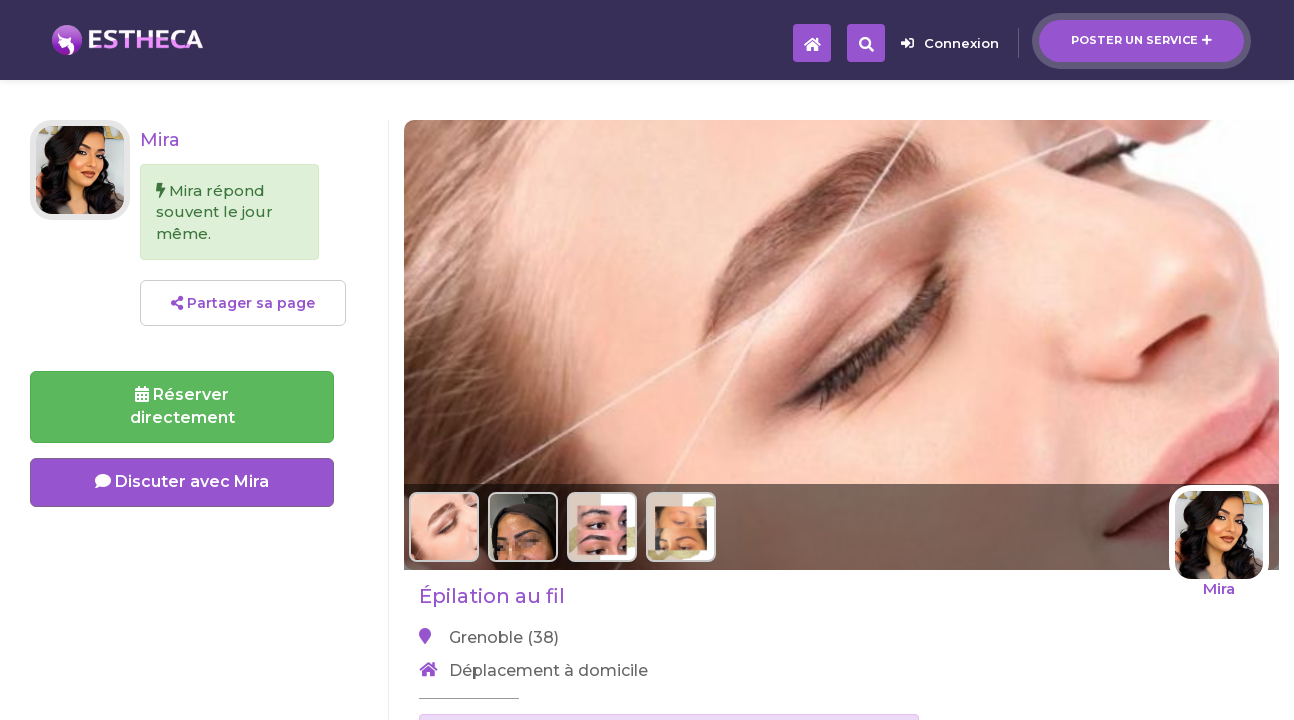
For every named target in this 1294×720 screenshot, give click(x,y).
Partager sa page (243, 303)
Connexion (950, 43)
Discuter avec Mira (182, 481)
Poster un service (1141, 40)
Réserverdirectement (182, 406)
